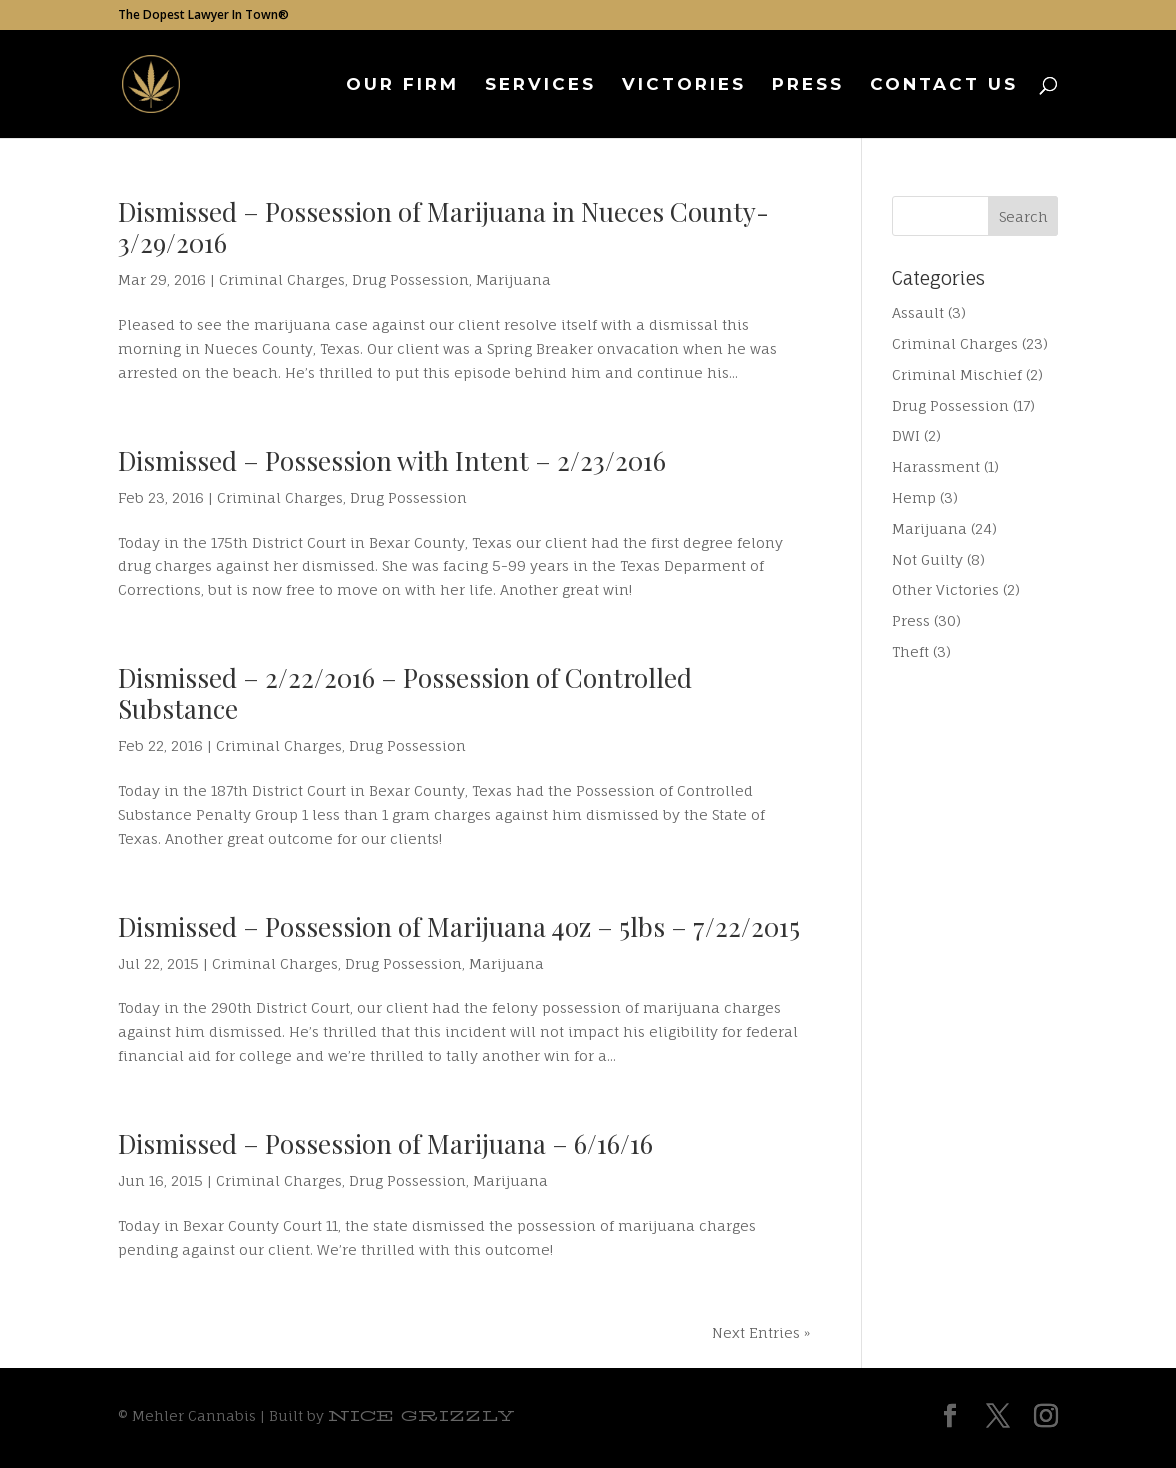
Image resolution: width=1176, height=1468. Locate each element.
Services (540, 85)
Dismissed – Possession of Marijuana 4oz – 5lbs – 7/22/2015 (459, 926)
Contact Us (944, 85)
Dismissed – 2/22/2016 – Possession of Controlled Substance (405, 693)
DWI (906, 435)
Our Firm (402, 85)
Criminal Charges (282, 279)
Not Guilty (927, 559)
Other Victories (945, 589)
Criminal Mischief (957, 374)
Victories (684, 85)
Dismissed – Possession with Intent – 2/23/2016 (392, 460)
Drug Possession (410, 279)
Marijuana (513, 279)
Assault (918, 312)
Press (808, 85)
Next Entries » (761, 1332)
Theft (910, 651)
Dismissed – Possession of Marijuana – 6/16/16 (385, 1143)
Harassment (936, 466)
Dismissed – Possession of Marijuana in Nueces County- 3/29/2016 (443, 227)
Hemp (914, 497)
